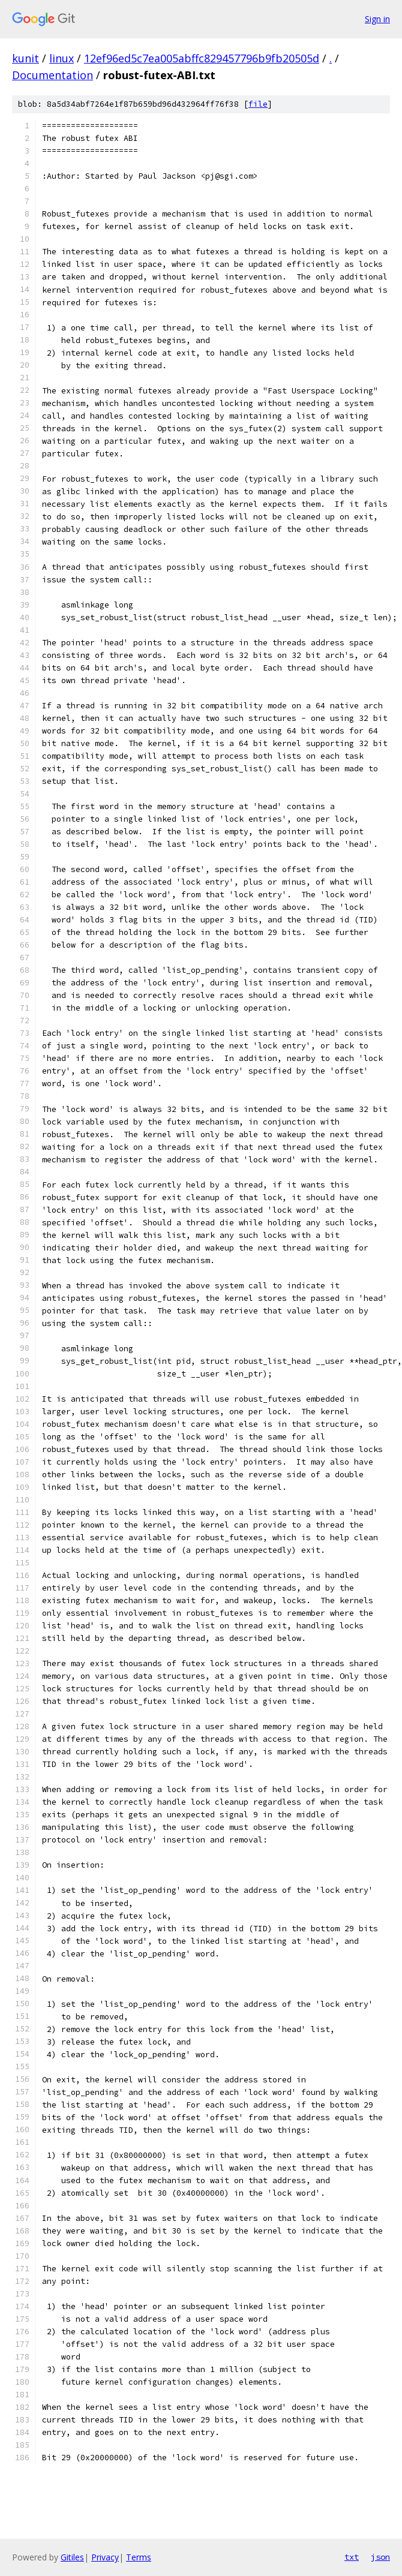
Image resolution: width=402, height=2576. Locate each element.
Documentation (52, 75)
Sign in (377, 19)
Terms (138, 2557)
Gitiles (72, 2557)
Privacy (105, 2557)
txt (351, 2556)
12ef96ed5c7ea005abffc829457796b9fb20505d (201, 58)
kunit (25, 58)
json (380, 2556)
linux (61, 58)
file (258, 104)
